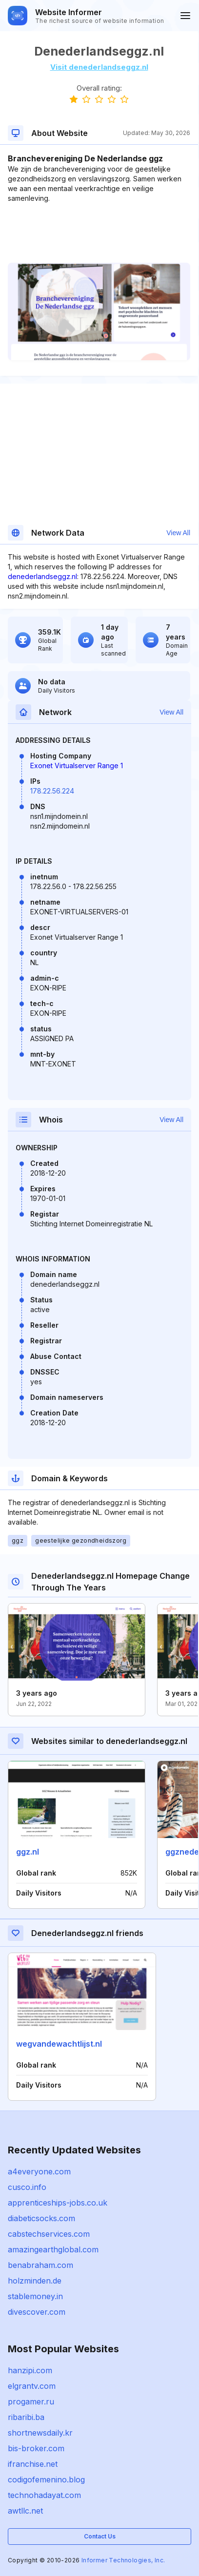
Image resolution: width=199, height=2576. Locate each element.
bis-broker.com (36, 2448)
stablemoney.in (35, 2296)
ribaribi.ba (26, 2417)
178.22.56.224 (52, 791)
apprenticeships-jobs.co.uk (57, 2203)
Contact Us (100, 2536)
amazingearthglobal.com (53, 2249)
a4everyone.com (39, 2171)
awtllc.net (25, 2511)
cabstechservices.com (49, 2234)
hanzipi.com (30, 2370)
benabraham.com (40, 2265)
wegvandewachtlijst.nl (59, 2044)
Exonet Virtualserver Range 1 (76, 765)
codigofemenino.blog (46, 2479)
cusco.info (27, 2187)
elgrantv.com (32, 2386)
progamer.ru (31, 2401)
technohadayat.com (44, 2495)
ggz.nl (27, 1852)
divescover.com (36, 2312)
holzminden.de (34, 2280)
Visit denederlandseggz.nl (99, 67)
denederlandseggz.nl (42, 576)
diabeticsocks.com (41, 2218)
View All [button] (178, 533)
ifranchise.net (33, 2464)
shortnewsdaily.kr (40, 2433)
